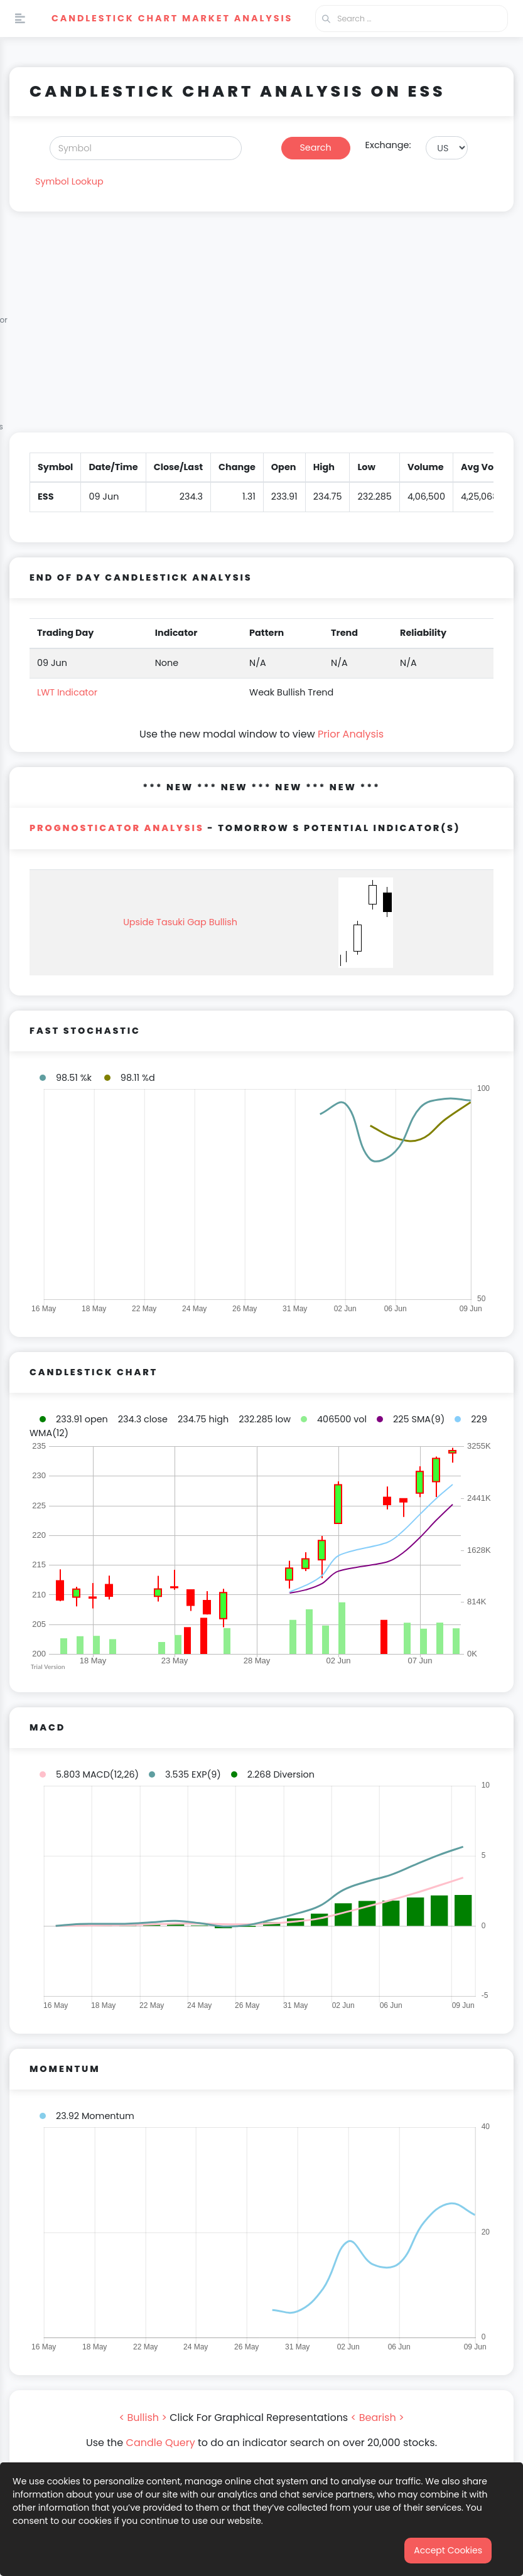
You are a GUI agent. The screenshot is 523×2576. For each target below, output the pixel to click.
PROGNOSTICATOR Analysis (117, 828)
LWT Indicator (67, 692)
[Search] (146, 148)
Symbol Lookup (69, 181)
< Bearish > (377, 2417)
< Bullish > (143, 2417)
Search (315, 147)
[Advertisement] (261, 329)
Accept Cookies (448, 2550)
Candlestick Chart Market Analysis (172, 18)
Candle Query (160, 2442)
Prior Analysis (351, 734)
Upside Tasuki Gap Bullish (180, 922)
